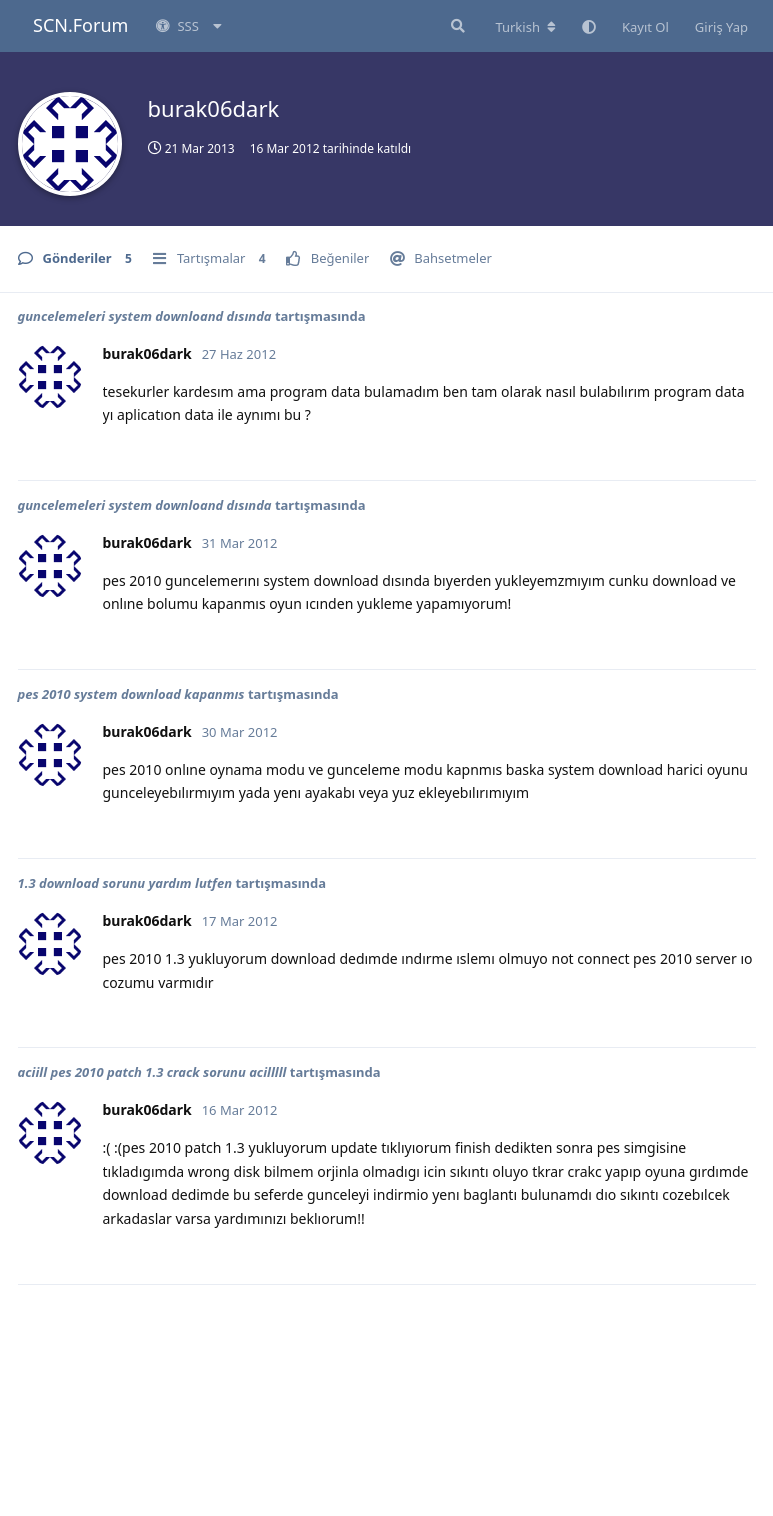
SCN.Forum (80, 25)
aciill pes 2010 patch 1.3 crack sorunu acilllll (152, 1072)
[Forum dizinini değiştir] (525, 27)
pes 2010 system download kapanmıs (131, 694)
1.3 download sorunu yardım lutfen (125, 883)
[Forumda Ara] (456, 26)
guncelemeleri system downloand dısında (145, 316)
